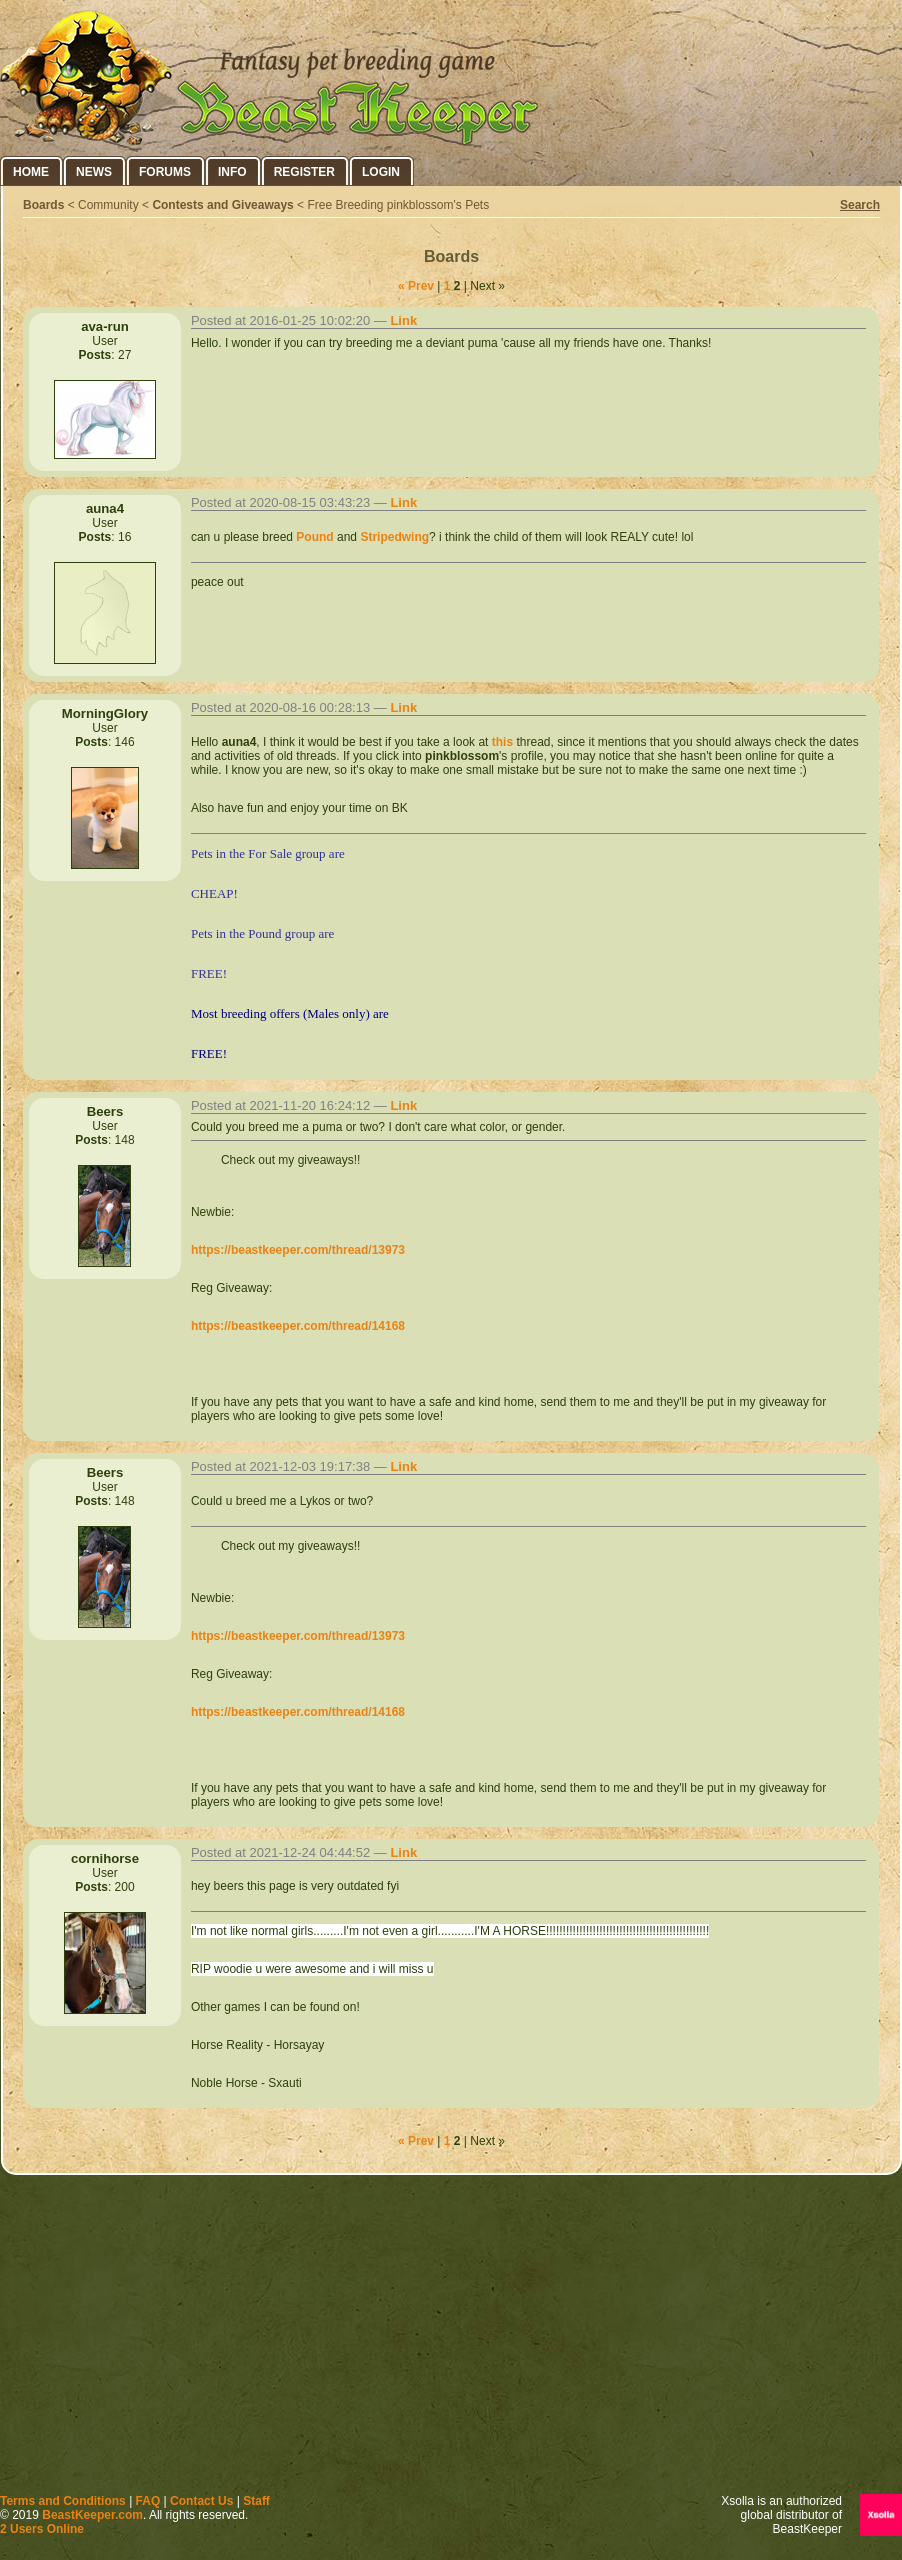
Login (381, 172)
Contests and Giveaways (222, 205)
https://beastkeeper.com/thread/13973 (298, 1250)
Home (31, 172)
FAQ (148, 2501)
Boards (43, 205)
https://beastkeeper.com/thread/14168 (298, 1326)
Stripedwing (394, 537)
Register (304, 172)
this (502, 742)
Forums (165, 172)
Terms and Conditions (63, 2501)
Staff (256, 2501)
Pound (314, 537)
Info (232, 172)
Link (403, 320)
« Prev (416, 286)
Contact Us (201, 2501)
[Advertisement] (451, 2339)
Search (860, 205)
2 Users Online (42, 2529)
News (94, 172)
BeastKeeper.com (92, 2515)
